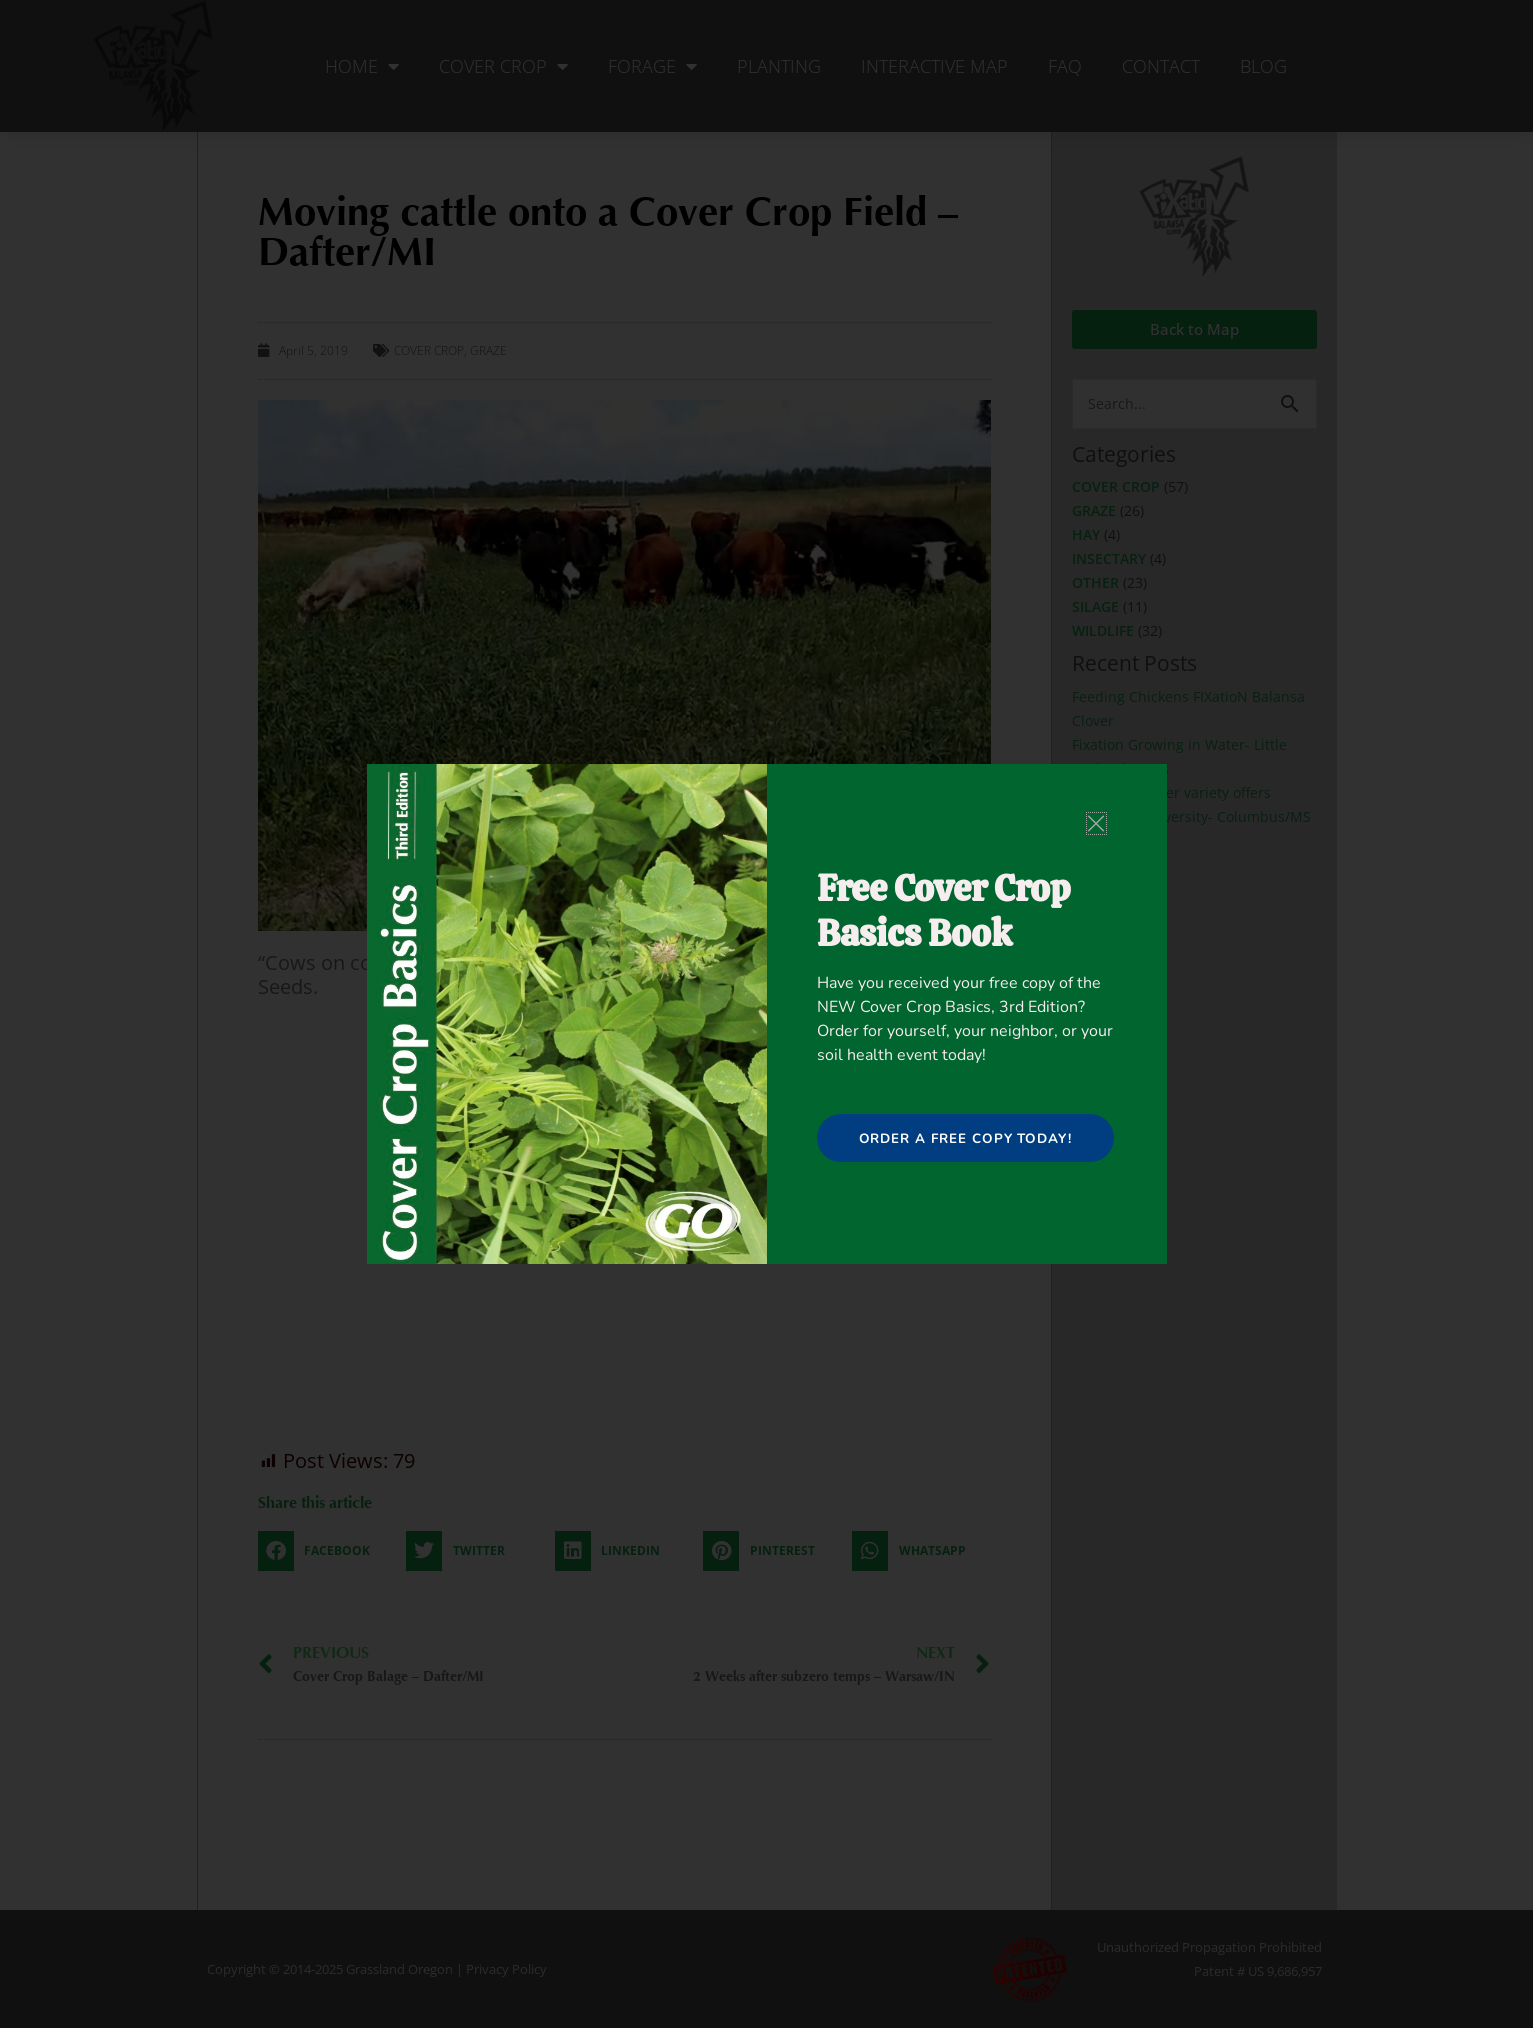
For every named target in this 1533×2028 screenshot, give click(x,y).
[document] (766, 1014)
